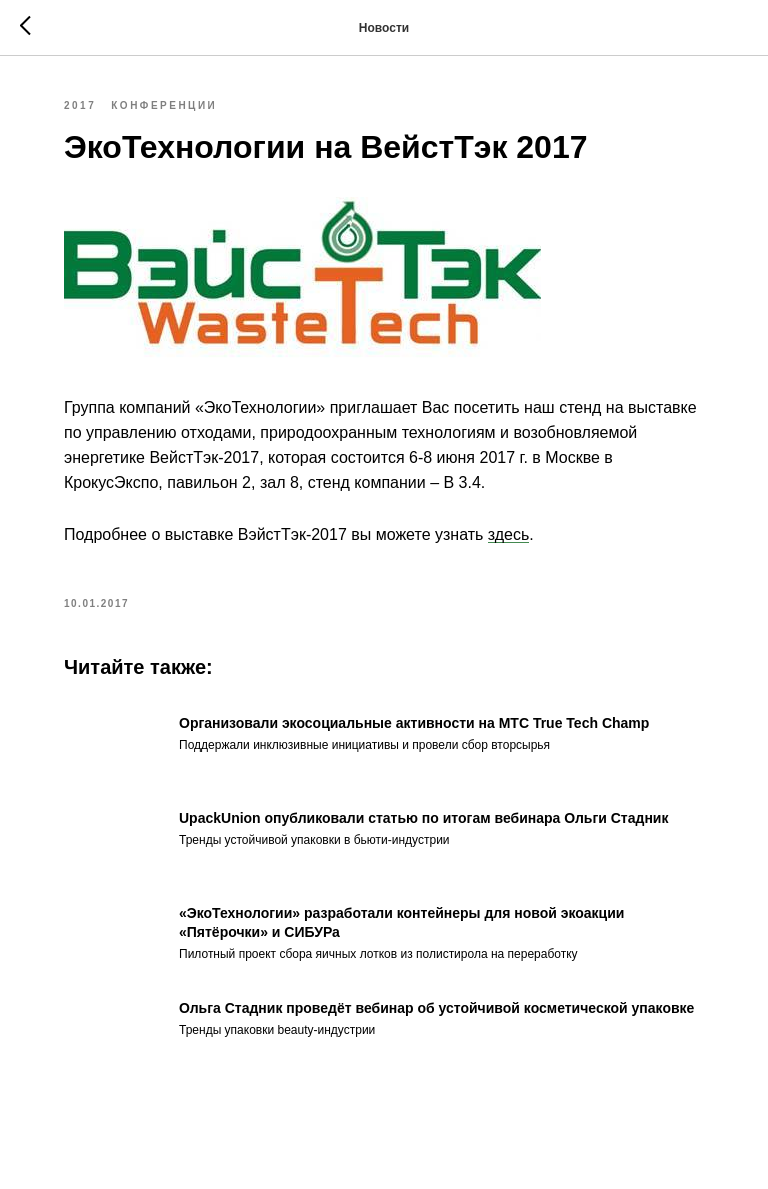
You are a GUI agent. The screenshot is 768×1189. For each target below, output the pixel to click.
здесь (509, 534)
